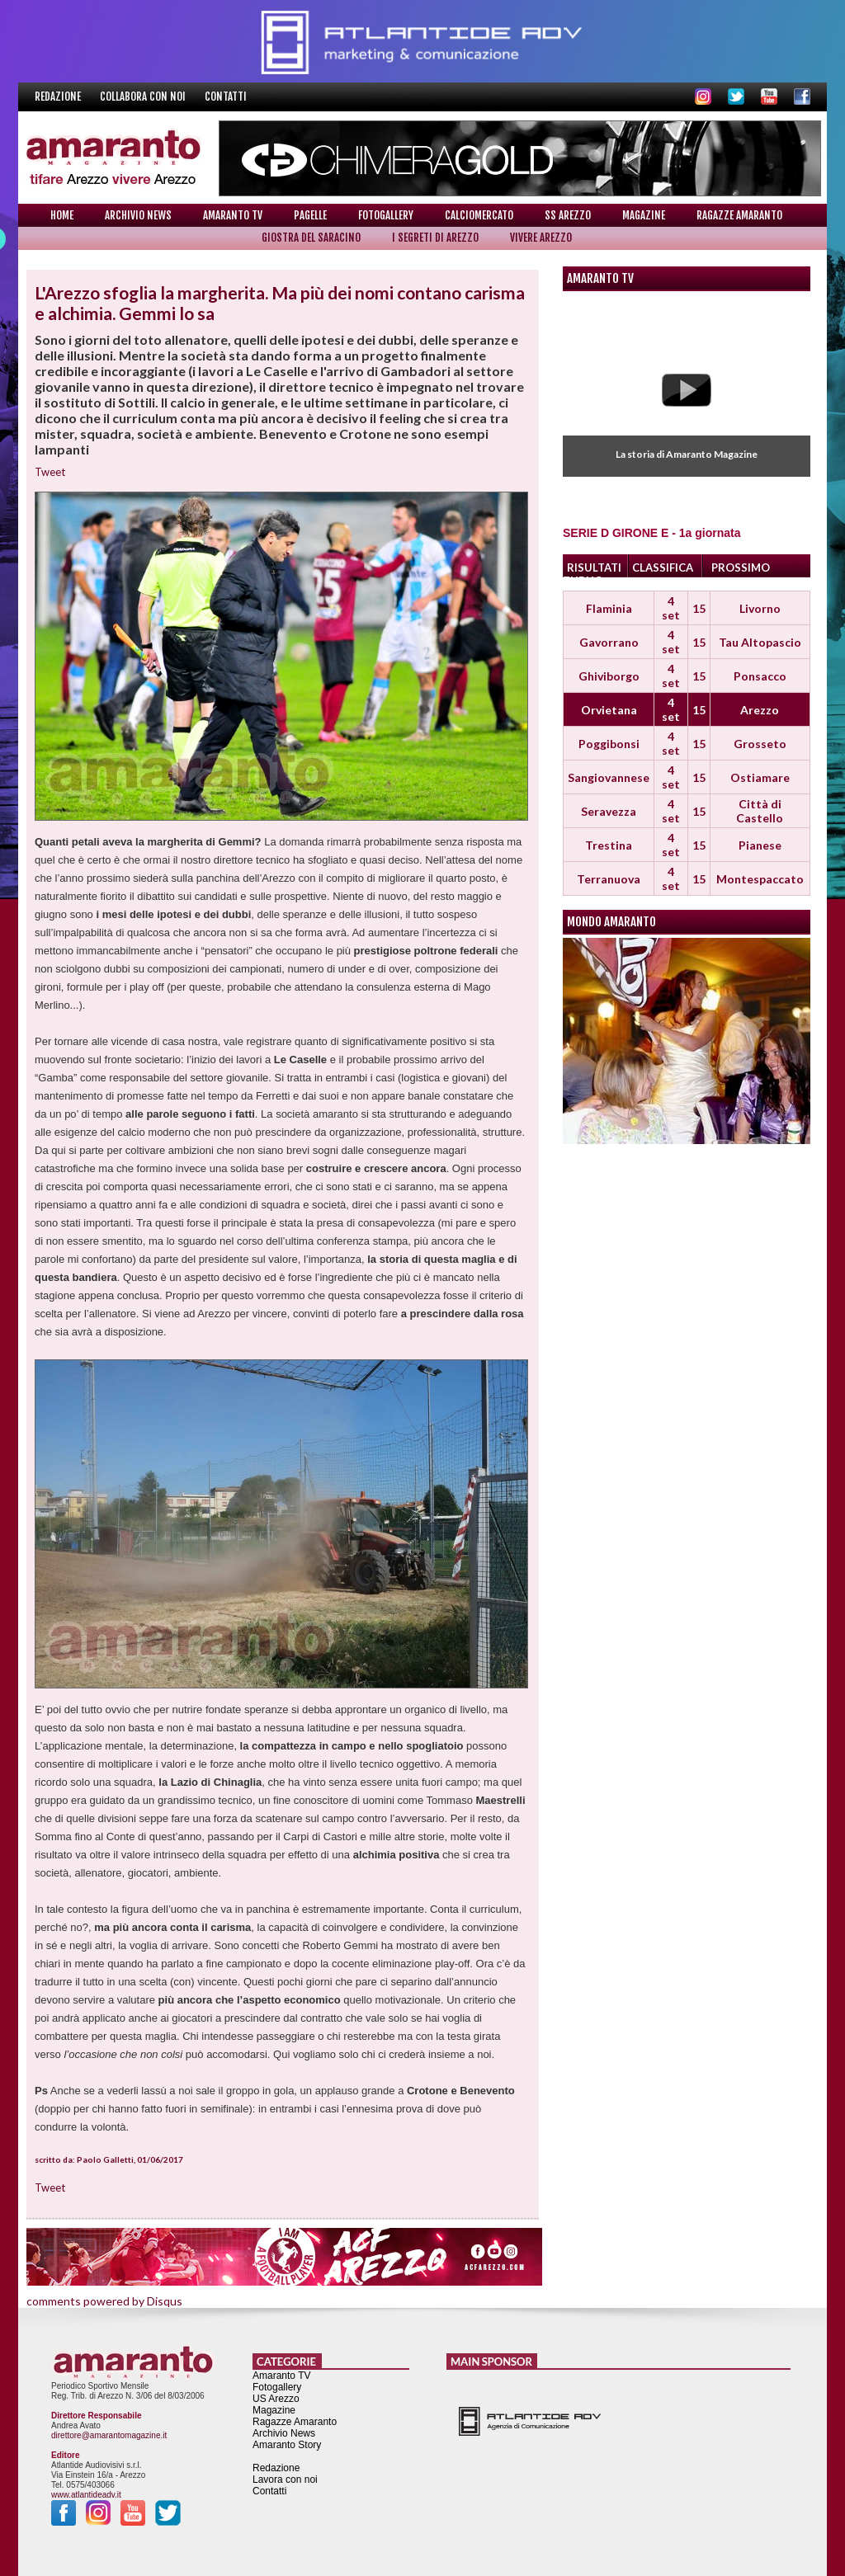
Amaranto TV (232, 215)
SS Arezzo (568, 215)
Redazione (59, 96)
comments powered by (104, 2301)
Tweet (50, 471)
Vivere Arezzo (541, 237)
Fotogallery (385, 215)
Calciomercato (479, 215)
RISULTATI (594, 567)
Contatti (226, 96)
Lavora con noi (285, 2479)
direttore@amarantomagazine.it (109, 2435)
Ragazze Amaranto (739, 215)
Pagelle (310, 215)
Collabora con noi (144, 96)
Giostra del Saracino (311, 237)
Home (61, 215)
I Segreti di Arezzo (435, 237)
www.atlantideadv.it (86, 2494)
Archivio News (138, 215)
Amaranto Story (287, 2445)
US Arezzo (276, 2398)
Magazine (643, 215)
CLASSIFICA (662, 567)
